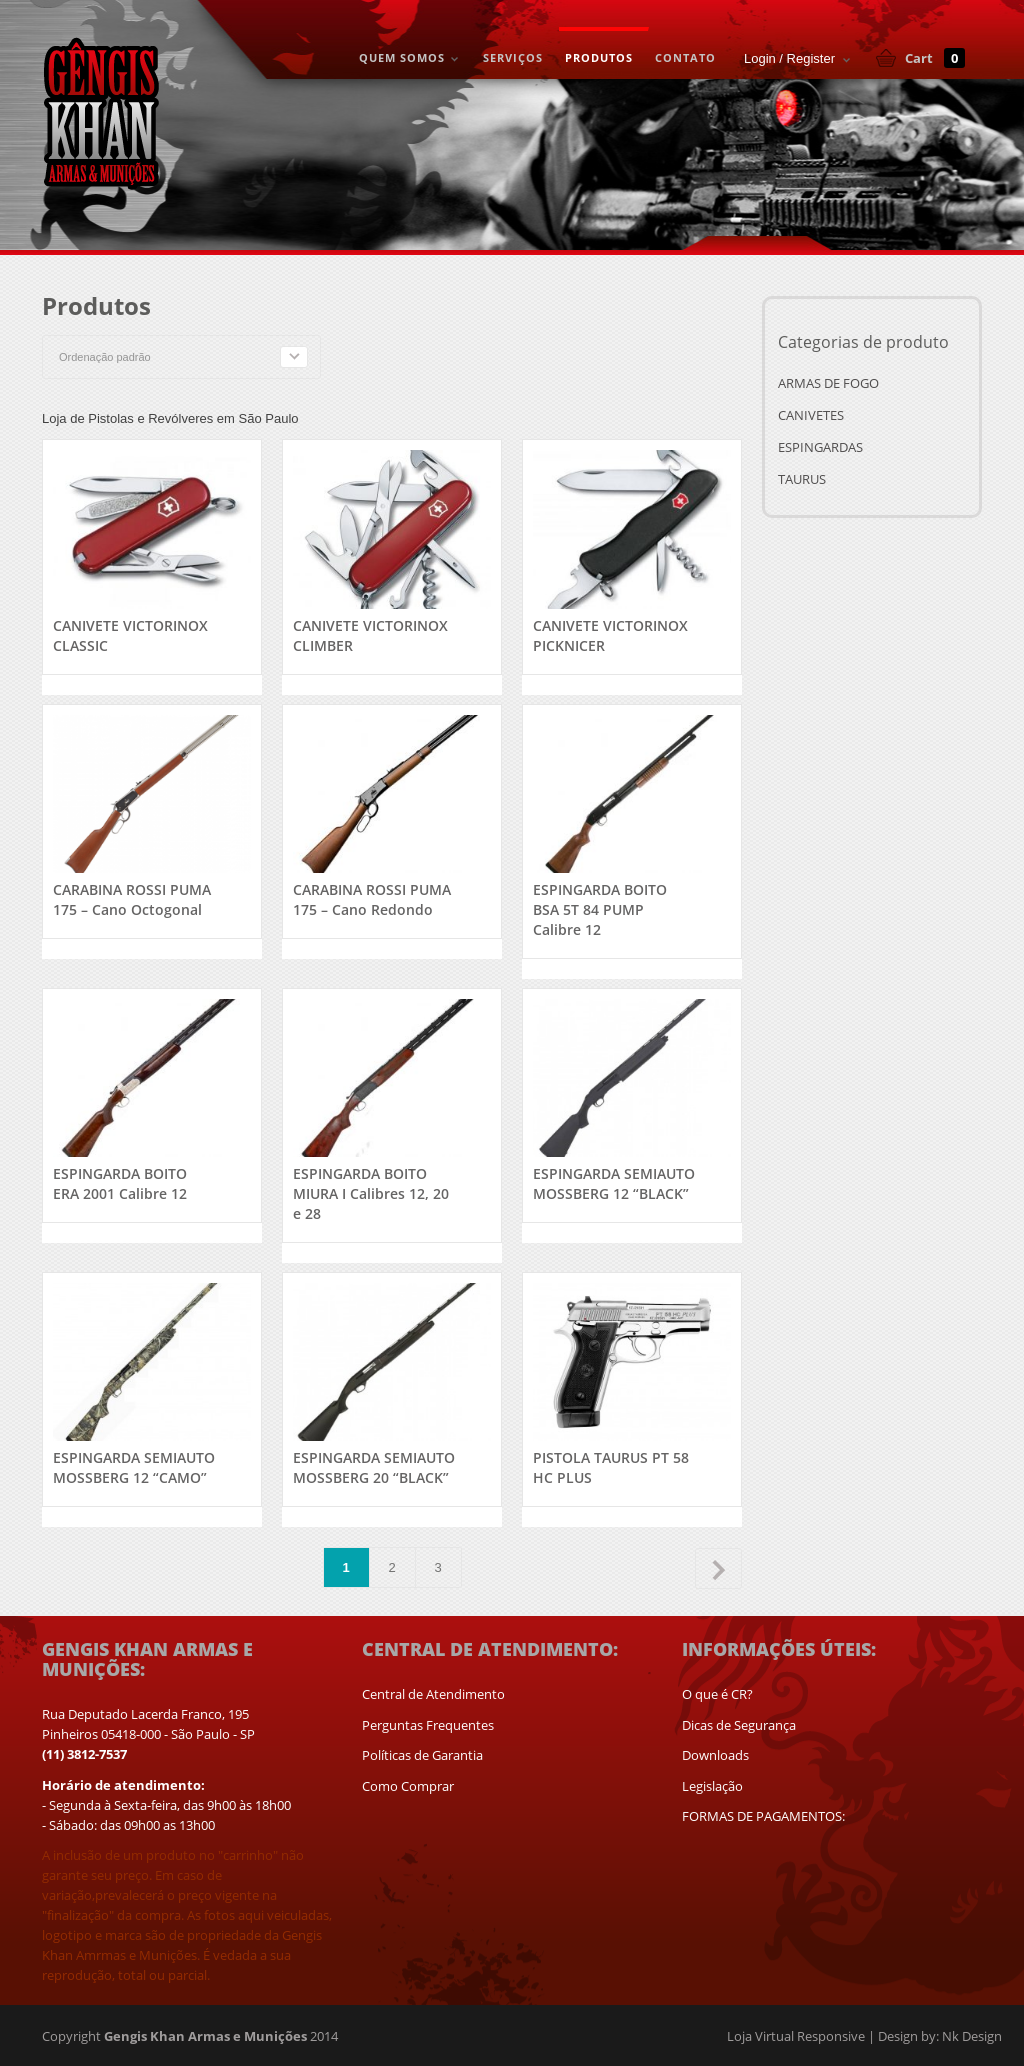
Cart (935, 58)
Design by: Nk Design (940, 2036)
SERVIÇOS (513, 57)
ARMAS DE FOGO (828, 383)
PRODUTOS (599, 57)
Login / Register (789, 58)
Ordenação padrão (105, 357)
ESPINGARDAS (820, 447)
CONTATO (685, 57)
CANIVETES (811, 415)
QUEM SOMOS (406, 59)
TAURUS (802, 479)
